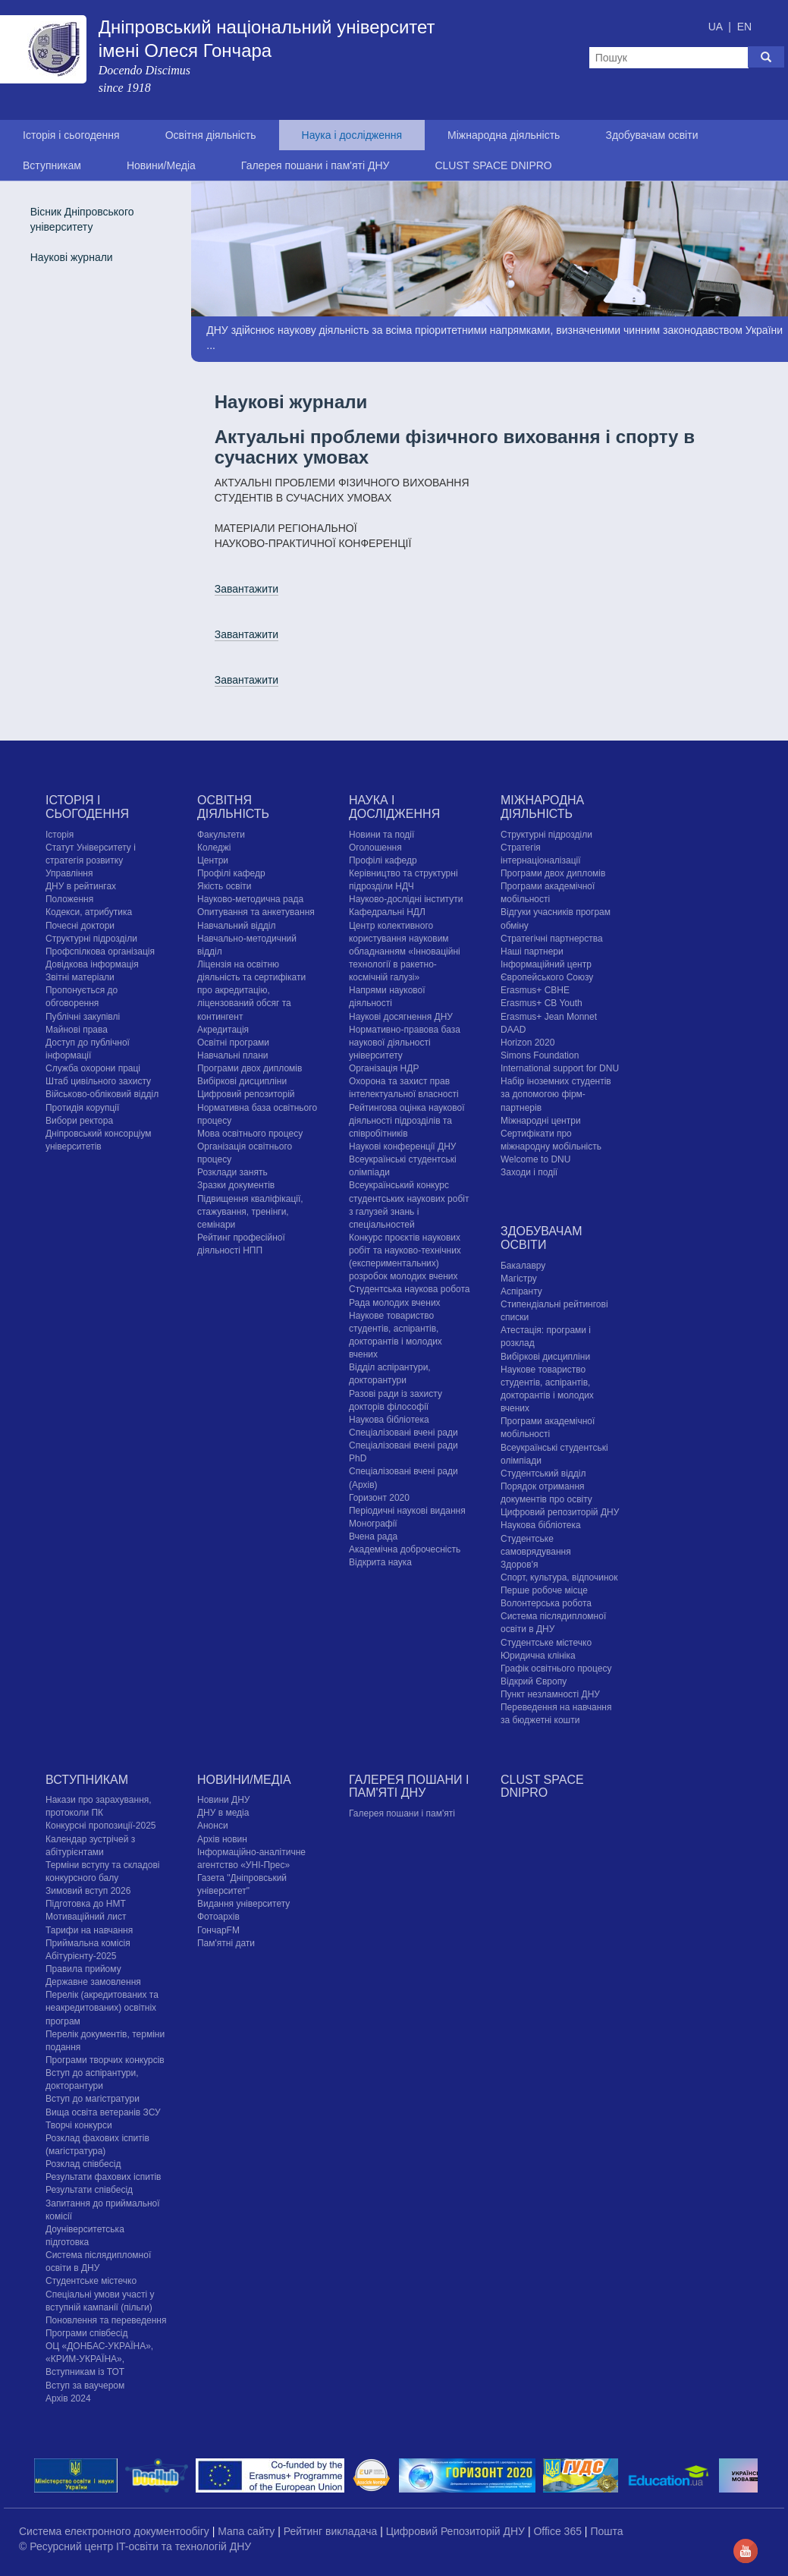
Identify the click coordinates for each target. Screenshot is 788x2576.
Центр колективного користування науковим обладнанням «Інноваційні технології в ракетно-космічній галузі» (404, 951)
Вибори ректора (79, 1120)
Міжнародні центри (541, 1120)
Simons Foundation (540, 1055)
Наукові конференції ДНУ (402, 1146)
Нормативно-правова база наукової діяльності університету (404, 1042)
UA (717, 26)
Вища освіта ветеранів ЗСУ (103, 2112)
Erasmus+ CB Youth (541, 1003)
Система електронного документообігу (115, 2531)
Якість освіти (224, 886)
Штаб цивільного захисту (98, 1081)
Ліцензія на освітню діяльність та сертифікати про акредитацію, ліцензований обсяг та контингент (251, 990)
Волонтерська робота (546, 1603)
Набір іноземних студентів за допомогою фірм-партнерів (556, 1094)
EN (744, 26)
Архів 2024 (68, 2398)
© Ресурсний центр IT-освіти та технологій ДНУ (135, 2546)
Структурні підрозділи (91, 938)
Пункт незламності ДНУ (550, 1694)
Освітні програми (233, 1042)
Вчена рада (373, 1536)
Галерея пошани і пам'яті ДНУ (315, 165)
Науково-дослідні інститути (406, 899)
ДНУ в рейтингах (81, 886)
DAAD (513, 1029)
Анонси (212, 1825)
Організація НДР (384, 1068)
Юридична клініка (538, 1655)
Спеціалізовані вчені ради (403, 1432)
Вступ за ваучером (85, 2385)
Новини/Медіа (161, 165)
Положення (69, 899)
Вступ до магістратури (93, 2098)
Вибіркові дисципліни (242, 1081)
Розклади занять (232, 1172)
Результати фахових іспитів (104, 2177)
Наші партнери (532, 951)
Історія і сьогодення (71, 135)
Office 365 (558, 2531)
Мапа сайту (248, 2531)
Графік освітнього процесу (556, 1668)
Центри (212, 860)
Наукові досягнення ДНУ (401, 1016)
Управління (69, 873)
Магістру (519, 1278)
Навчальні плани (232, 1055)
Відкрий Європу (534, 1681)
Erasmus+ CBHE (535, 990)
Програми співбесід (86, 2333)
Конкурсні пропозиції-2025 (101, 1825)
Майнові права (77, 1029)
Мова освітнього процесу (250, 1133)
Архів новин (222, 1839)
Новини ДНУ (223, 1799)
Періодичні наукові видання (407, 1510)
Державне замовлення (93, 1982)
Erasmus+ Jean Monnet (549, 1016)
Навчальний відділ (236, 925)
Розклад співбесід (83, 2164)
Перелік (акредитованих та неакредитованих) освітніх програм (102, 2007)
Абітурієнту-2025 (81, 1956)
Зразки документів (236, 1185)
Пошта (606, 2531)
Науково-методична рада (250, 899)
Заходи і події (529, 1172)
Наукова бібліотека (389, 1419)
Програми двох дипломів (249, 1068)
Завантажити (247, 589)
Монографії (373, 1523)
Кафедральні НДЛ (387, 912)
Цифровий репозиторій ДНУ (560, 1512)
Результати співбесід (89, 2189)
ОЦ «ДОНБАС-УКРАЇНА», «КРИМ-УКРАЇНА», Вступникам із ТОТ (99, 2359)
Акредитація (223, 1029)
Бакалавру (523, 1265)
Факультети (221, 834)
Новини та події (381, 834)
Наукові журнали (71, 257)
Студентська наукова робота (409, 1289)
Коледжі (214, 847)
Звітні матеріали (80, 977)
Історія (60, 834)
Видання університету (243, 1903)
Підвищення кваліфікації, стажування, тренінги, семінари (250, 1212)
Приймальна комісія (88, 1943)
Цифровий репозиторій (246, 1094)
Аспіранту (521, 1291)
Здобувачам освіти (651, 135)
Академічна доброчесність (404, 1549)
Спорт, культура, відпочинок (559, 1577)
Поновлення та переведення (106, 2320)
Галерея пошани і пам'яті (402, 1813)
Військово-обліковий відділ (102, 1094)
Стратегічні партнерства (552, 938)
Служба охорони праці (93, 1068)
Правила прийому (83, 1969)
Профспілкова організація (100, 951)
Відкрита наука (380, 1562)
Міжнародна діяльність (503, 135)
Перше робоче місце (544, 1590)
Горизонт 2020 (379, 1497)
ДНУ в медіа (223, 1812)
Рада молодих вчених (395, 1302)
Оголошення (375, 847)
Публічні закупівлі (83, 1016)
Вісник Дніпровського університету (82, 219)
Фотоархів (218, 1916)
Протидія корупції (82, 1107)
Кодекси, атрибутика (89, 912)
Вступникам (52, 165)
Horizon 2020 (527, 1042)
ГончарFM (218, 1930)
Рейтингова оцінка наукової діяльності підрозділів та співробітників (407, 1120)
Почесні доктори (80, 925)
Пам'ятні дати (226, 1943)
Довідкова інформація (92, 964)
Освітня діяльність (210, 135)
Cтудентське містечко (546, 1642)
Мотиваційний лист (86, 1916)
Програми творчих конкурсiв (105, 2060)
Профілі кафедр (231, 873)
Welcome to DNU (535, 1159)
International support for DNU (560, 1068)
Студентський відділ (543, 1473)
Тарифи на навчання (89, 1930)
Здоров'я (519, 1564)
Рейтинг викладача (332, 2531)
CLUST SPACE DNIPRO (493, 165)
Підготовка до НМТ (86, 1903)
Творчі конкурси (79, 2125)
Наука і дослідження (352, 135)
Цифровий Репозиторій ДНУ (457, 2531)
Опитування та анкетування (256, 912)
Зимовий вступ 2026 (88, 1891)
